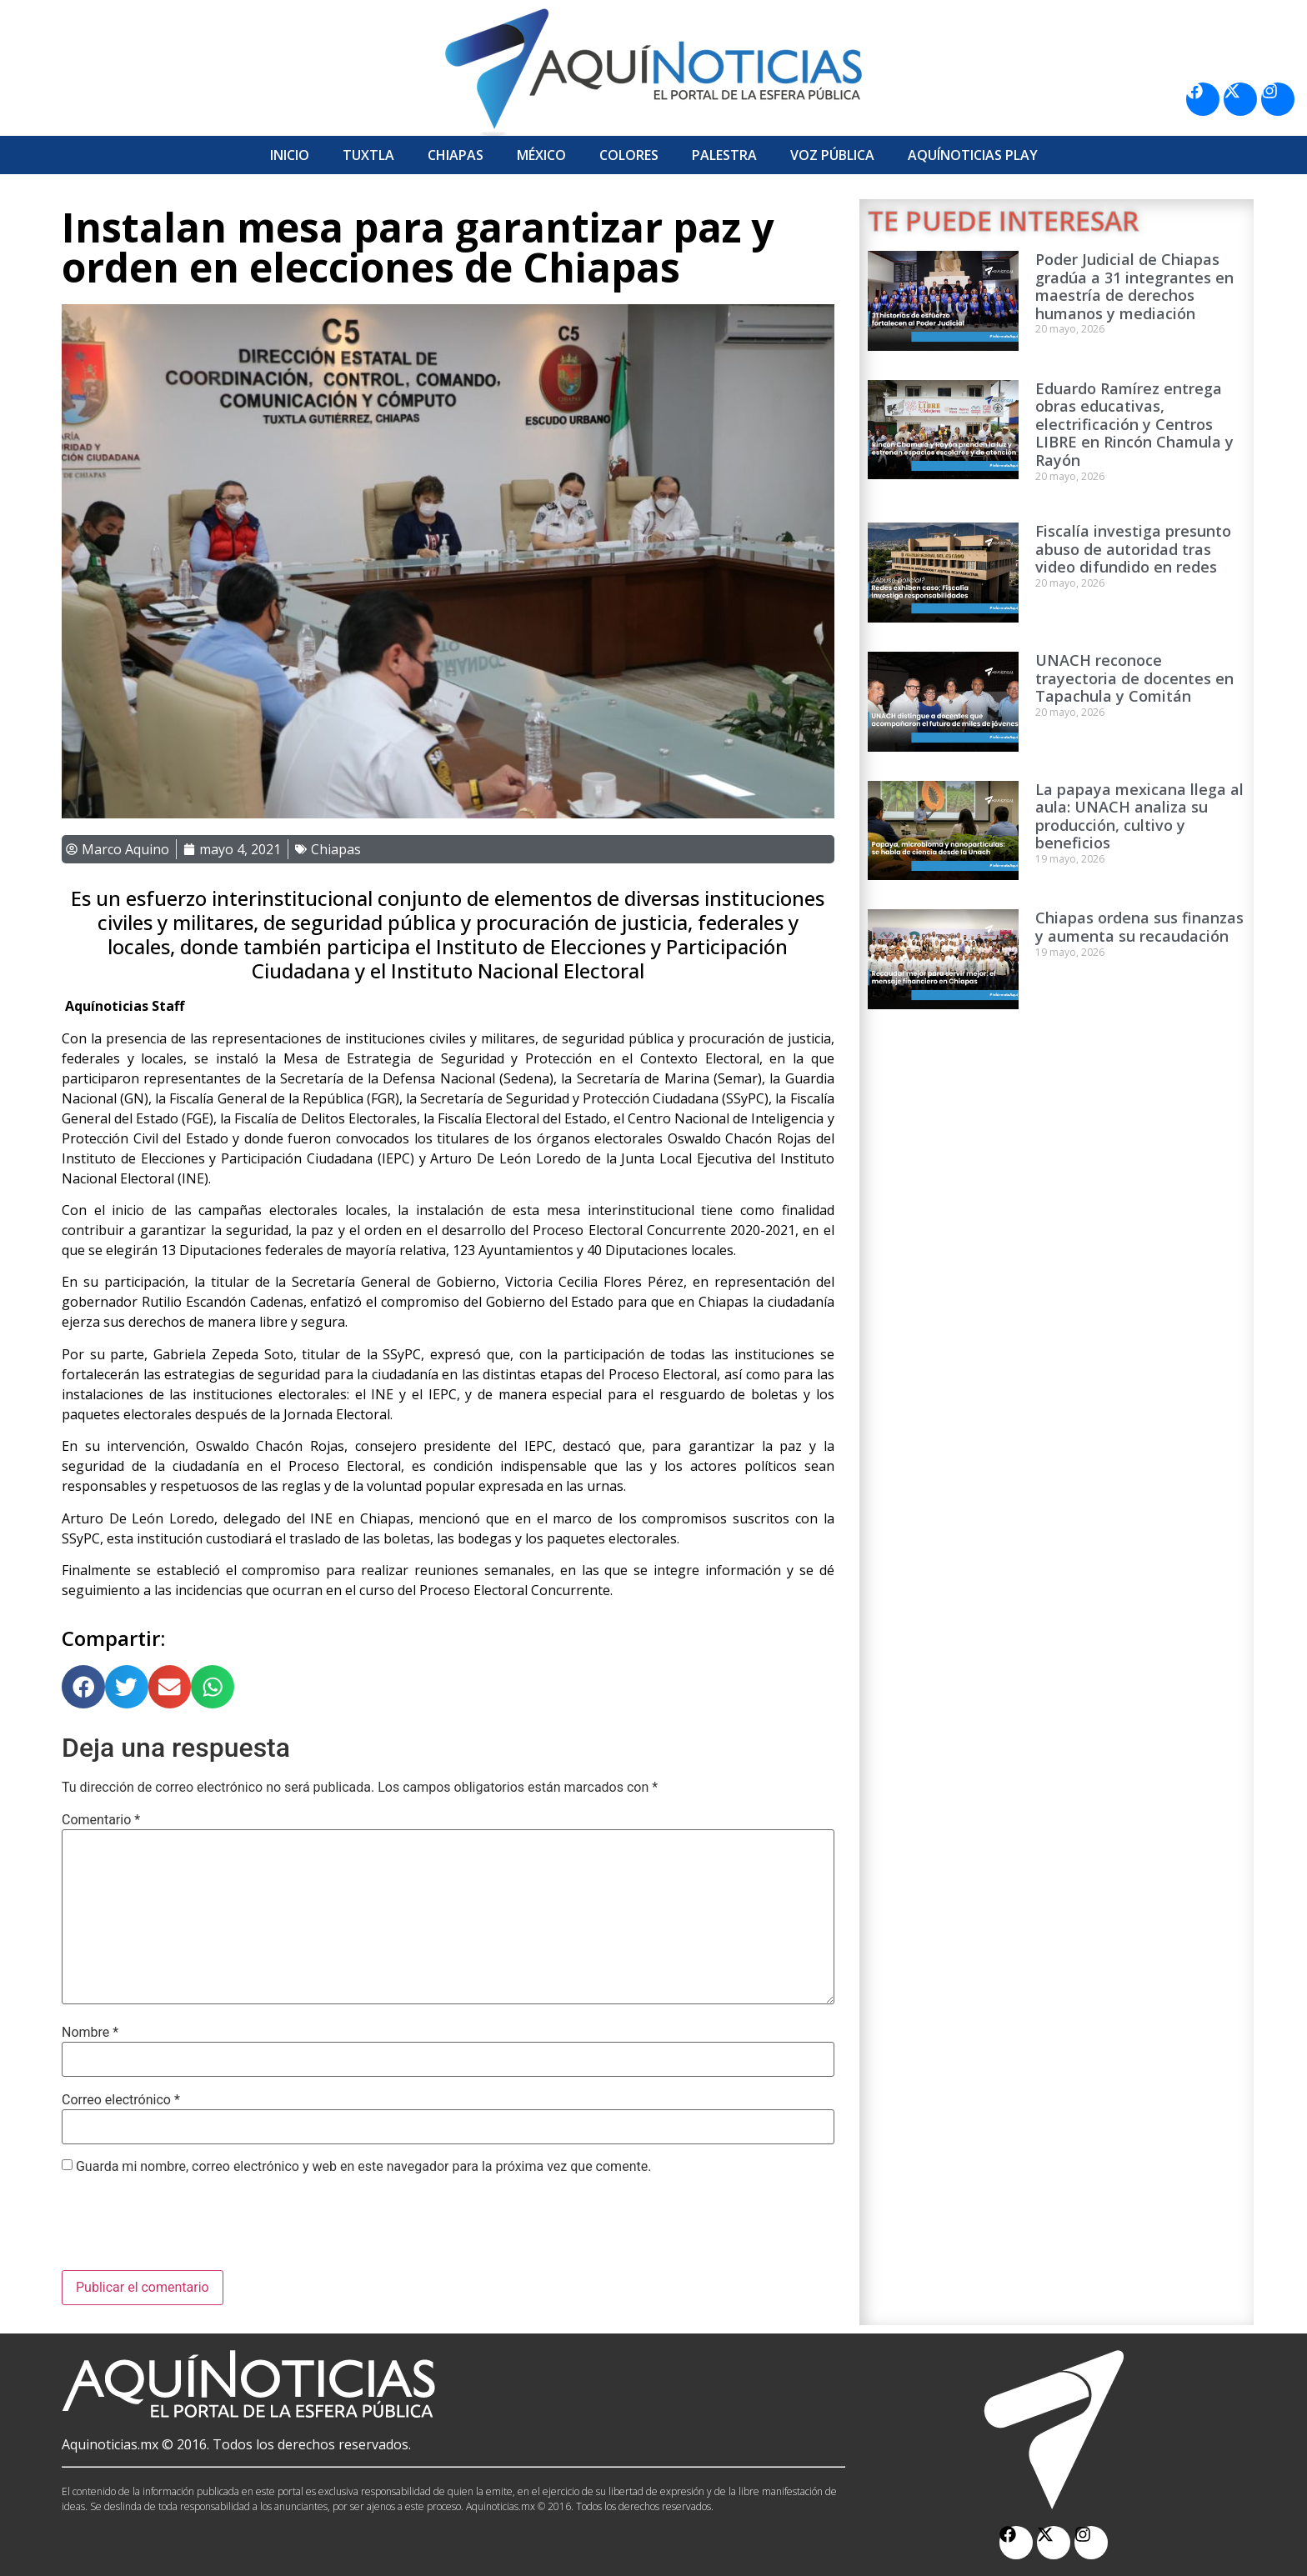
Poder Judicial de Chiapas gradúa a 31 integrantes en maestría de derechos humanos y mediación (1134, 286)
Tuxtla (368, 155)
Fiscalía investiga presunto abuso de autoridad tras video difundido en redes (1133, 549)
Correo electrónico (121, 2100)
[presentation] (188, 2229)
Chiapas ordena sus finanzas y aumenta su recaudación (1139, 927)
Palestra (724, 155)
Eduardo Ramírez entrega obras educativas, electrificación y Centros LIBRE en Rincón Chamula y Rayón (1134, 424)
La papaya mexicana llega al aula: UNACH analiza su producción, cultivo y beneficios (1139, 816)
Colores (629, 155)
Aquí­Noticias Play (973, 155)
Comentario (101, 1820)
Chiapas (455, 155)
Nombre (90, 2032)
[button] (83, 1686)
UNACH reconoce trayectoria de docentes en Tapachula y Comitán (1134, 678)
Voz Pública (832, 155)
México (541, 155)
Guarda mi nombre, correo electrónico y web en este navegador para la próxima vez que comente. (363, 2166)
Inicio (289, 155)
